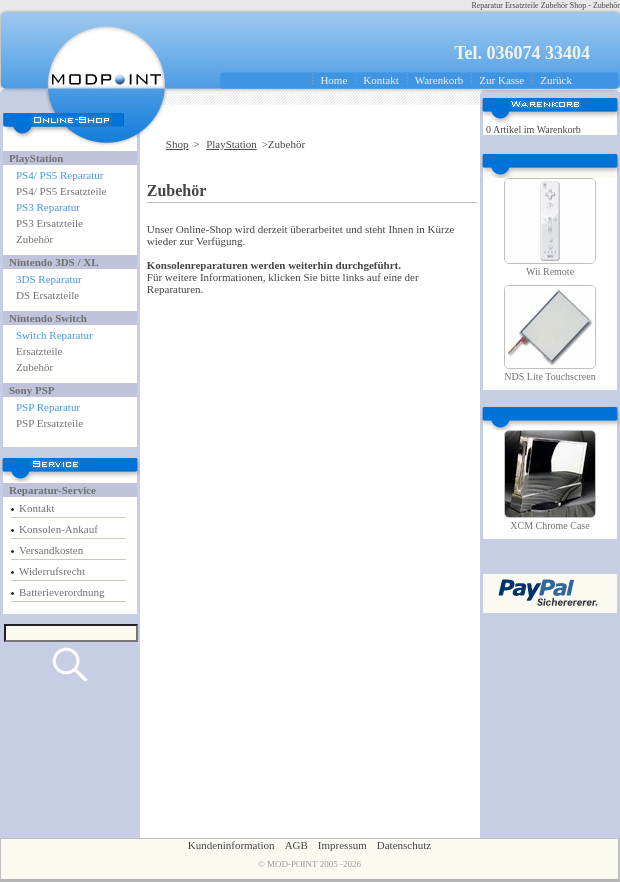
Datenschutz (404, 845)
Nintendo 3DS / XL (54, 262)
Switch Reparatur (54, 335)
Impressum (342, 845)
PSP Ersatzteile (49, 423)
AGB (296, 845)
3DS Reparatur (49, 279)
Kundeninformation (231, 845)
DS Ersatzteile (47, 295)
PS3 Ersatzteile (49, 223)
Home (333, 80)
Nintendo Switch (48, 318)
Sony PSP (32, 390)
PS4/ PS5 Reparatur (59, 175)
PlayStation (36, 158)
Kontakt (380, 80)
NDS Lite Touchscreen (549, 376)
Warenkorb (439, 80)
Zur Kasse (501, 80)
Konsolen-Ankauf (58, 529)
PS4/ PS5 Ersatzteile (61, 191)
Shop (177, 144)
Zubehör (34, 239)
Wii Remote (550, 271)
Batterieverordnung (62, 592)
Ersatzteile (39, 351)
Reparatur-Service (52, 490)
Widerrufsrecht (52, 571)
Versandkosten (51, 550)
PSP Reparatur (48, 407)
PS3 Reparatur (48, 207)
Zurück (556, 80)
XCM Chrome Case (549, 525)
